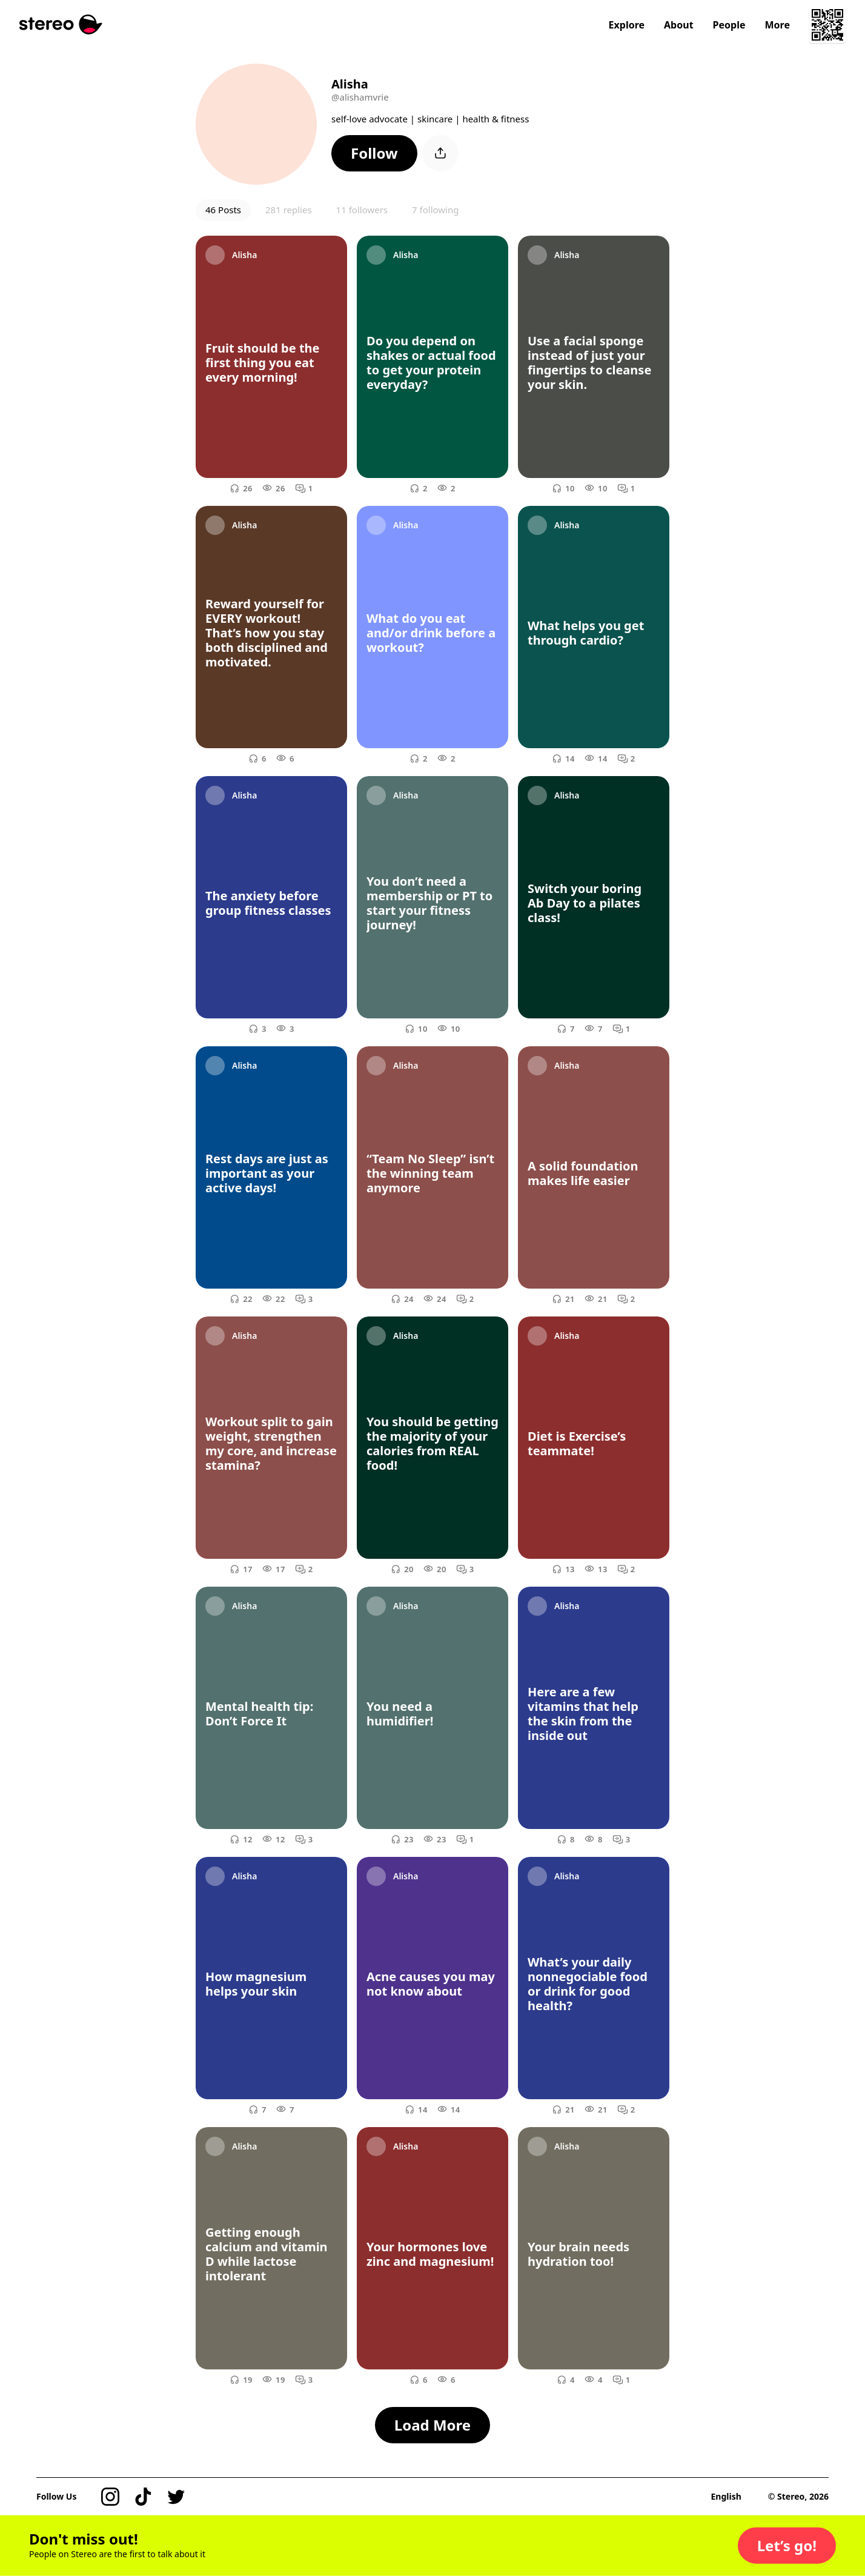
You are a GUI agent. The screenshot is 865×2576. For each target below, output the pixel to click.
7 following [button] (435, 210)
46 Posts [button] (223, 210)
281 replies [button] (288, 210)
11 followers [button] (362, 210)
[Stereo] (60, 25)
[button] (374, 153)
